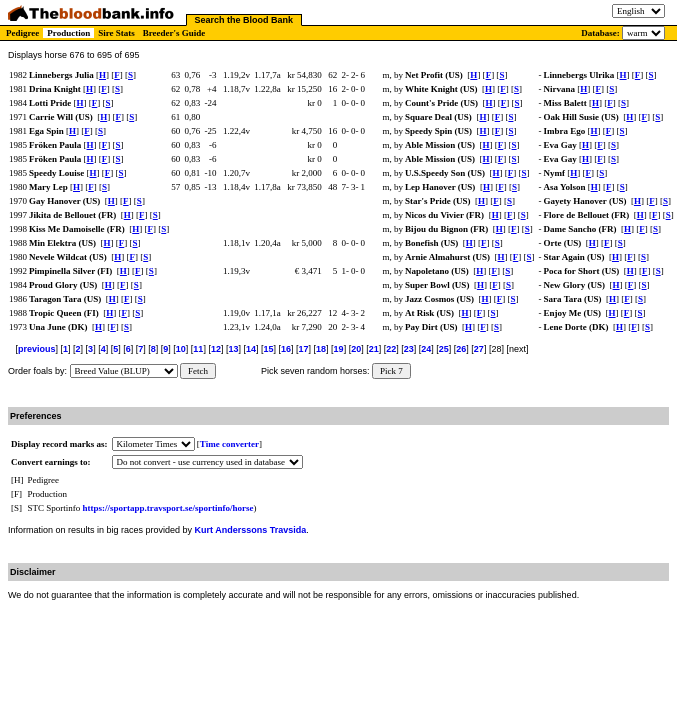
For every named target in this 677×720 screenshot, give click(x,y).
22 (391, 349)
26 (461, 349)
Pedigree (22, 33)
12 (216, 349)
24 (426, 349)
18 (321, 349)
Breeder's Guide (174, 33)
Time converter (229, 444)
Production (68, 33)
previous (37, 349)
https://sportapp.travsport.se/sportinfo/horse (168, 508)
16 (286, 349)
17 (304, 349)
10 (181, 349)
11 (198, 349)
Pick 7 (391, 371)
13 (233, 349)
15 (268, 349)
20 (356, 349)
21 (374, 349)
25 (444, 349)
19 (339, 349)
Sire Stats (116, 33)
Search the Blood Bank (244, 20)
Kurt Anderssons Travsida (251, 530)
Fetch (198, 371)
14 (251, 349)
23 (409, 349)
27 (479, 349)
